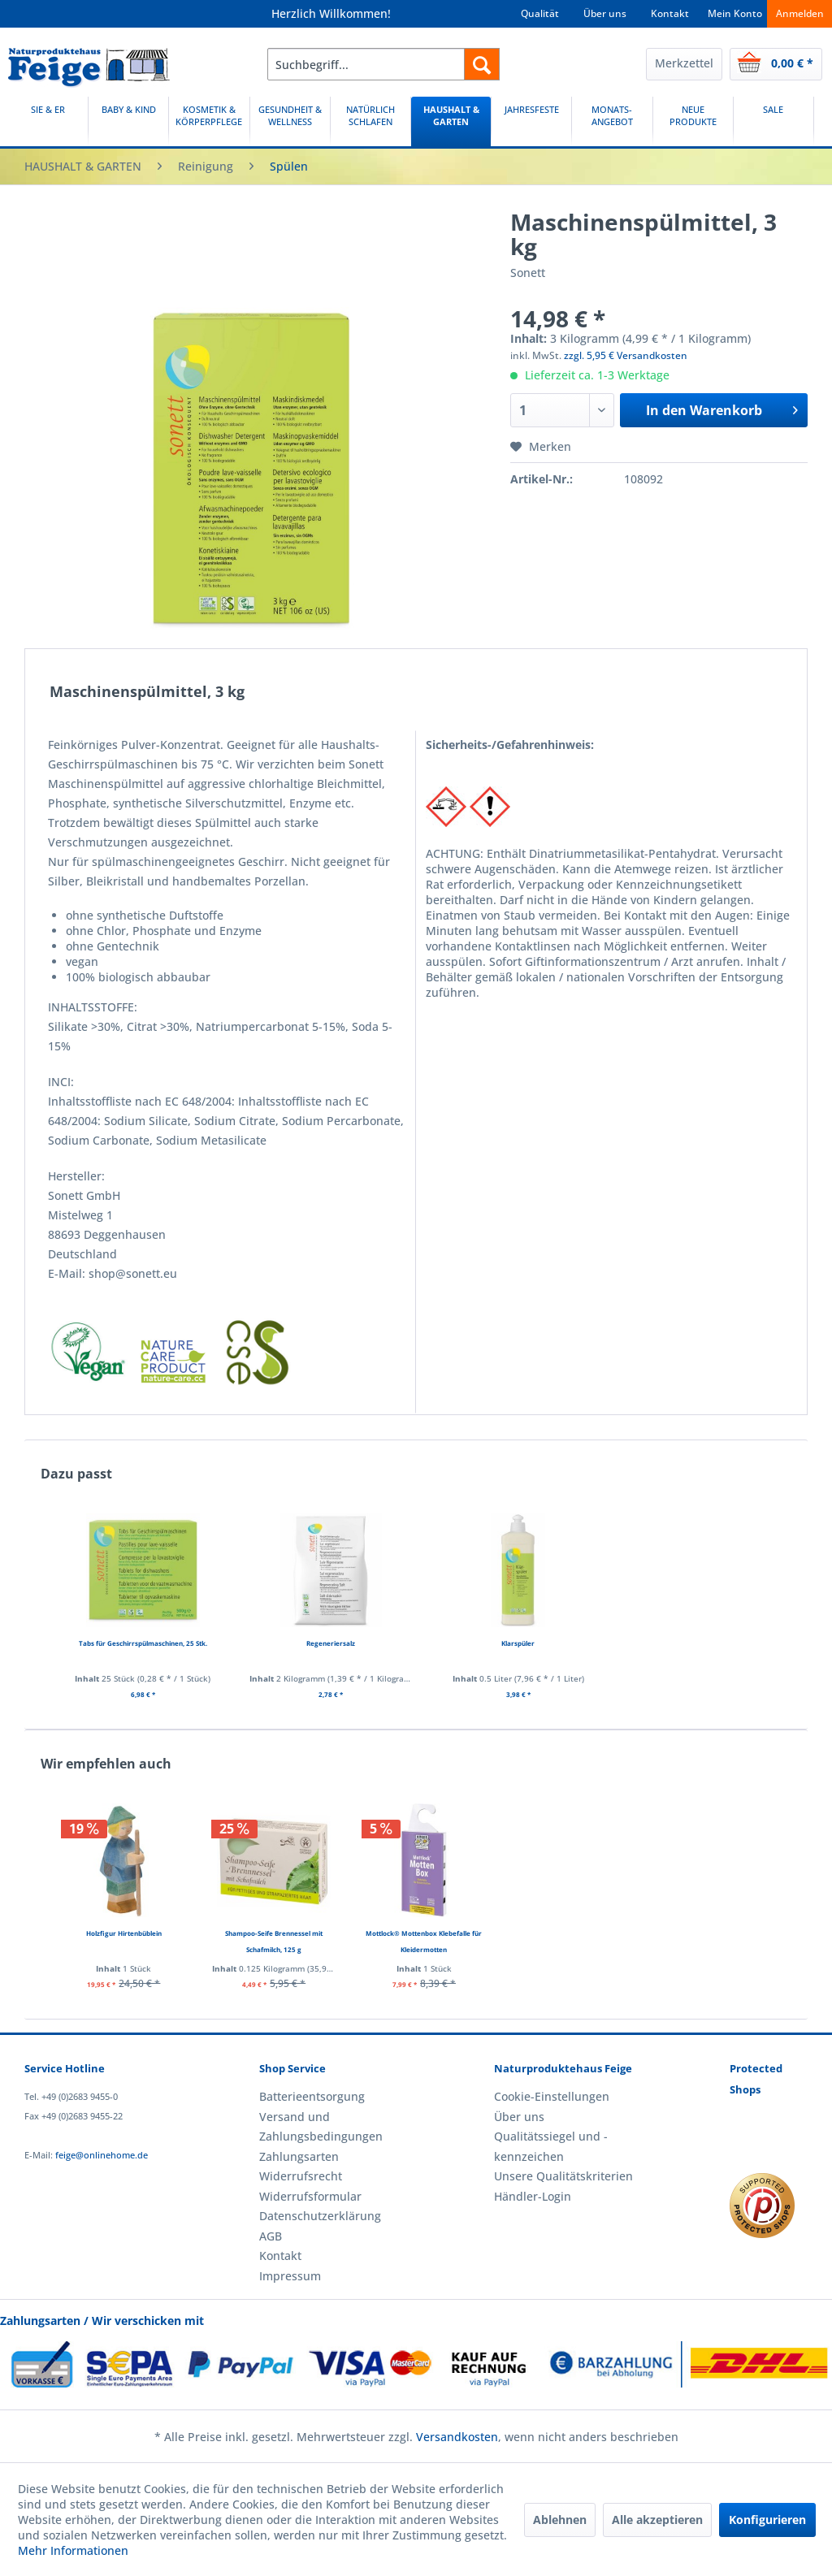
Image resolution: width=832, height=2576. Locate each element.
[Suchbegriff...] (383, 64)
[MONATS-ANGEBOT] (612, 121)
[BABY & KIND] (128, 121)
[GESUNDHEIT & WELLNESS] (290, 121)
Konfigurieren (767, 2519)
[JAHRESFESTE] (531, 121)
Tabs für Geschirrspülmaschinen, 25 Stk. (143, 1643)
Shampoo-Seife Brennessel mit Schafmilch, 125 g (274, 1941)
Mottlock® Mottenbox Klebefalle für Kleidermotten (424, 1941)
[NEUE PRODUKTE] (693, 121)
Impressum (290, 2276)
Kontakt (670, 13)
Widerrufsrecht (300, 2176)
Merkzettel (684, 63)
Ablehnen (560, 2519)
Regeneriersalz (330, 1643)
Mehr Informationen (73, 2550)
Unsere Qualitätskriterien (563, 2176)
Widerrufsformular (310, 2196)
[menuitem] (383, 64)
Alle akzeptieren (657, 2519)
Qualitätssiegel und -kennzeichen (551, 2145)
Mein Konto (735, 13)
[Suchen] (482, 64)
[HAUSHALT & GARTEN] (451, 121)
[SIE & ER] (48, 121)
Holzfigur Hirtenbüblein (124, 1933)
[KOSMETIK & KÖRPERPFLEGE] (209, 121)
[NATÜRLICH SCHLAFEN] (370, 121)
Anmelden (800, 13)
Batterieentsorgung (312, 2096)
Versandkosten (457, 2436)
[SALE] (773, 121)
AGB (270, 2236)
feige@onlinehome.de (101, 2155)
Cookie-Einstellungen (551, 2096)
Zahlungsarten (299, 2156)
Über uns (604, 13)
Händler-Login (532, 2196)
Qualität (540, 13)
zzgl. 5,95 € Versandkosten (625, 355)
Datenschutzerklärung (320, 2215)
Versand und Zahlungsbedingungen (321, 2126)
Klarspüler (518, 1643)
